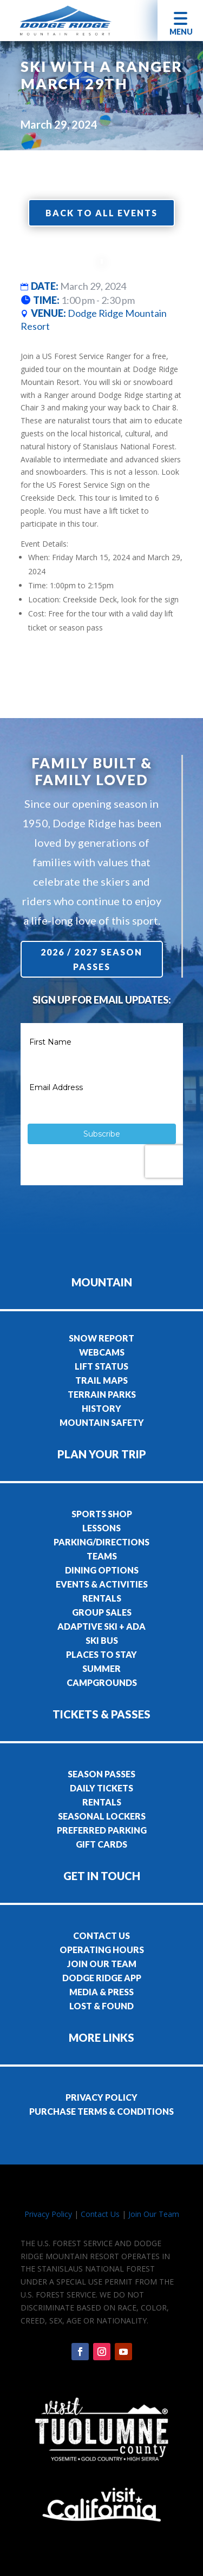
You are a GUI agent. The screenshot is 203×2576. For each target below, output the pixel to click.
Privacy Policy (48, 2214)
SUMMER (101, 1668)
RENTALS (101, 1598)
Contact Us (100, 2214)
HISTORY (101, 1408)
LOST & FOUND (101, 2006)
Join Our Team (153, 2214)
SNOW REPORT (101, 1338)
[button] (180, 20)
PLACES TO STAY (101, 1654)
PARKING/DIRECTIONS (101, 1542)
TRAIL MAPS (101, 1380)
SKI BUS (102, 1640)
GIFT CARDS (101, 1844)
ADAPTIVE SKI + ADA (101, 1626)
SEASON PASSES (101, 1774)
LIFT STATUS (101, 1366)
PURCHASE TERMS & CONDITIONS (101, 2111)
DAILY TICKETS (101, 1788)
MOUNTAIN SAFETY (102, 1422)
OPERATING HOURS (102, 1949)
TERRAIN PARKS (102, 1394)
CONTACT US (101, 1935)
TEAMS (102, 1556)
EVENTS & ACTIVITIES (102, 1584)
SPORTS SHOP (101, 1514)
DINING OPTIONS (102, 1570)
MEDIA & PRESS (101, 1992)
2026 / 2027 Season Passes (93, 959)
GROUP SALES (102, 1612)
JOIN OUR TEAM (101, 1963)
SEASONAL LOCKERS (102, 1816)
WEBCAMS (102, 1352)
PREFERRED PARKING (102, 1830)
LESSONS (101, 1528)
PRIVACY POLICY (101, 2097)
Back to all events (101, 213)
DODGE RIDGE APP (101, 1978)
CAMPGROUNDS (102, 1682)
